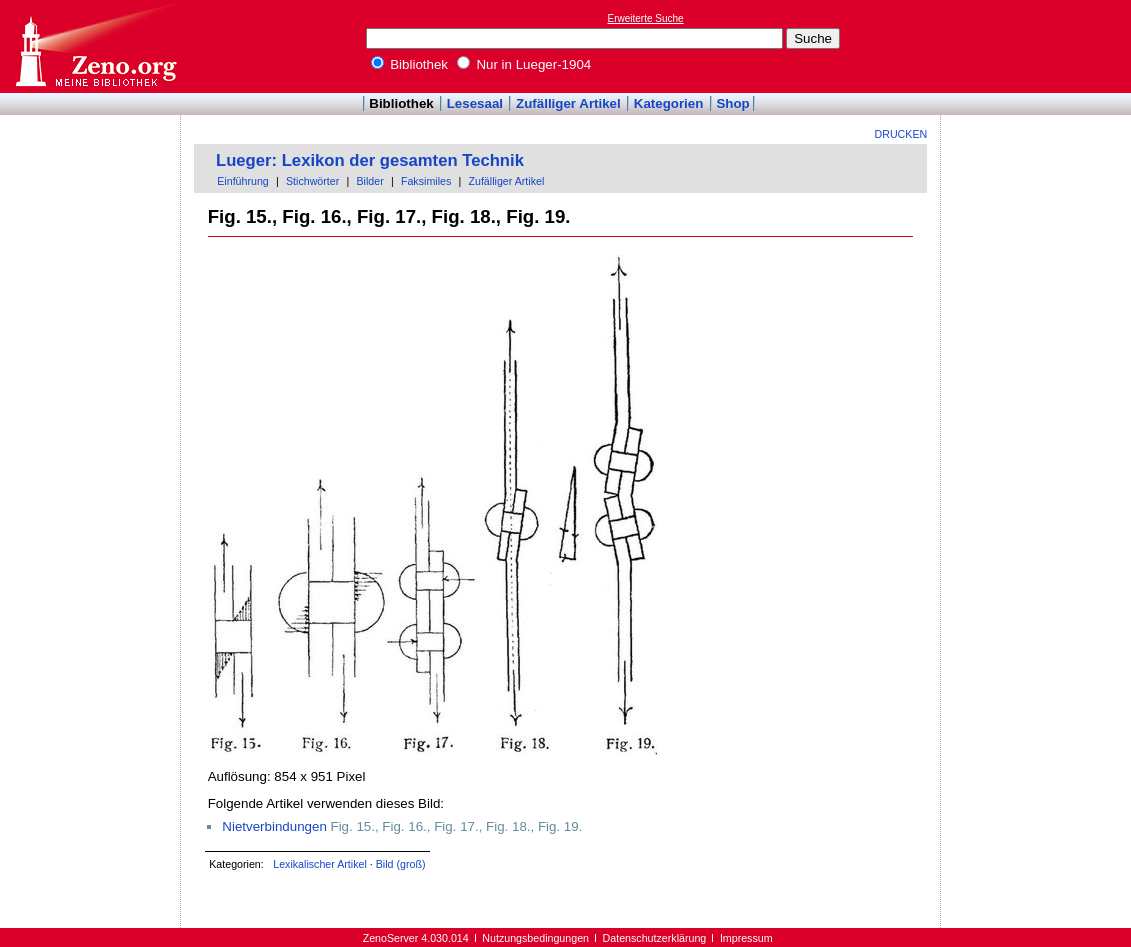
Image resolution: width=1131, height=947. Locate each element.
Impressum (746, 938)
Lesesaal (475, 103)
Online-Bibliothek (95, 46)
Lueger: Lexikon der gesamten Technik (370, 160)
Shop (732, 103)
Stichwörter (312, 181)
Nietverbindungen (274, 826)
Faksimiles (426, 181)
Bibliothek (410, 64)
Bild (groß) (401, 864)
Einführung (243, 181)
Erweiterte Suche (646, 18)
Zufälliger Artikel (568, 103)
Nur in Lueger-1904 (524, 64)
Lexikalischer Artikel (320, 864)
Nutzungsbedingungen (535, 938)
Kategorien (669, 103)
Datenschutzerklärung (655, 938)
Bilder (369, 181)
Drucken (901, 134)
